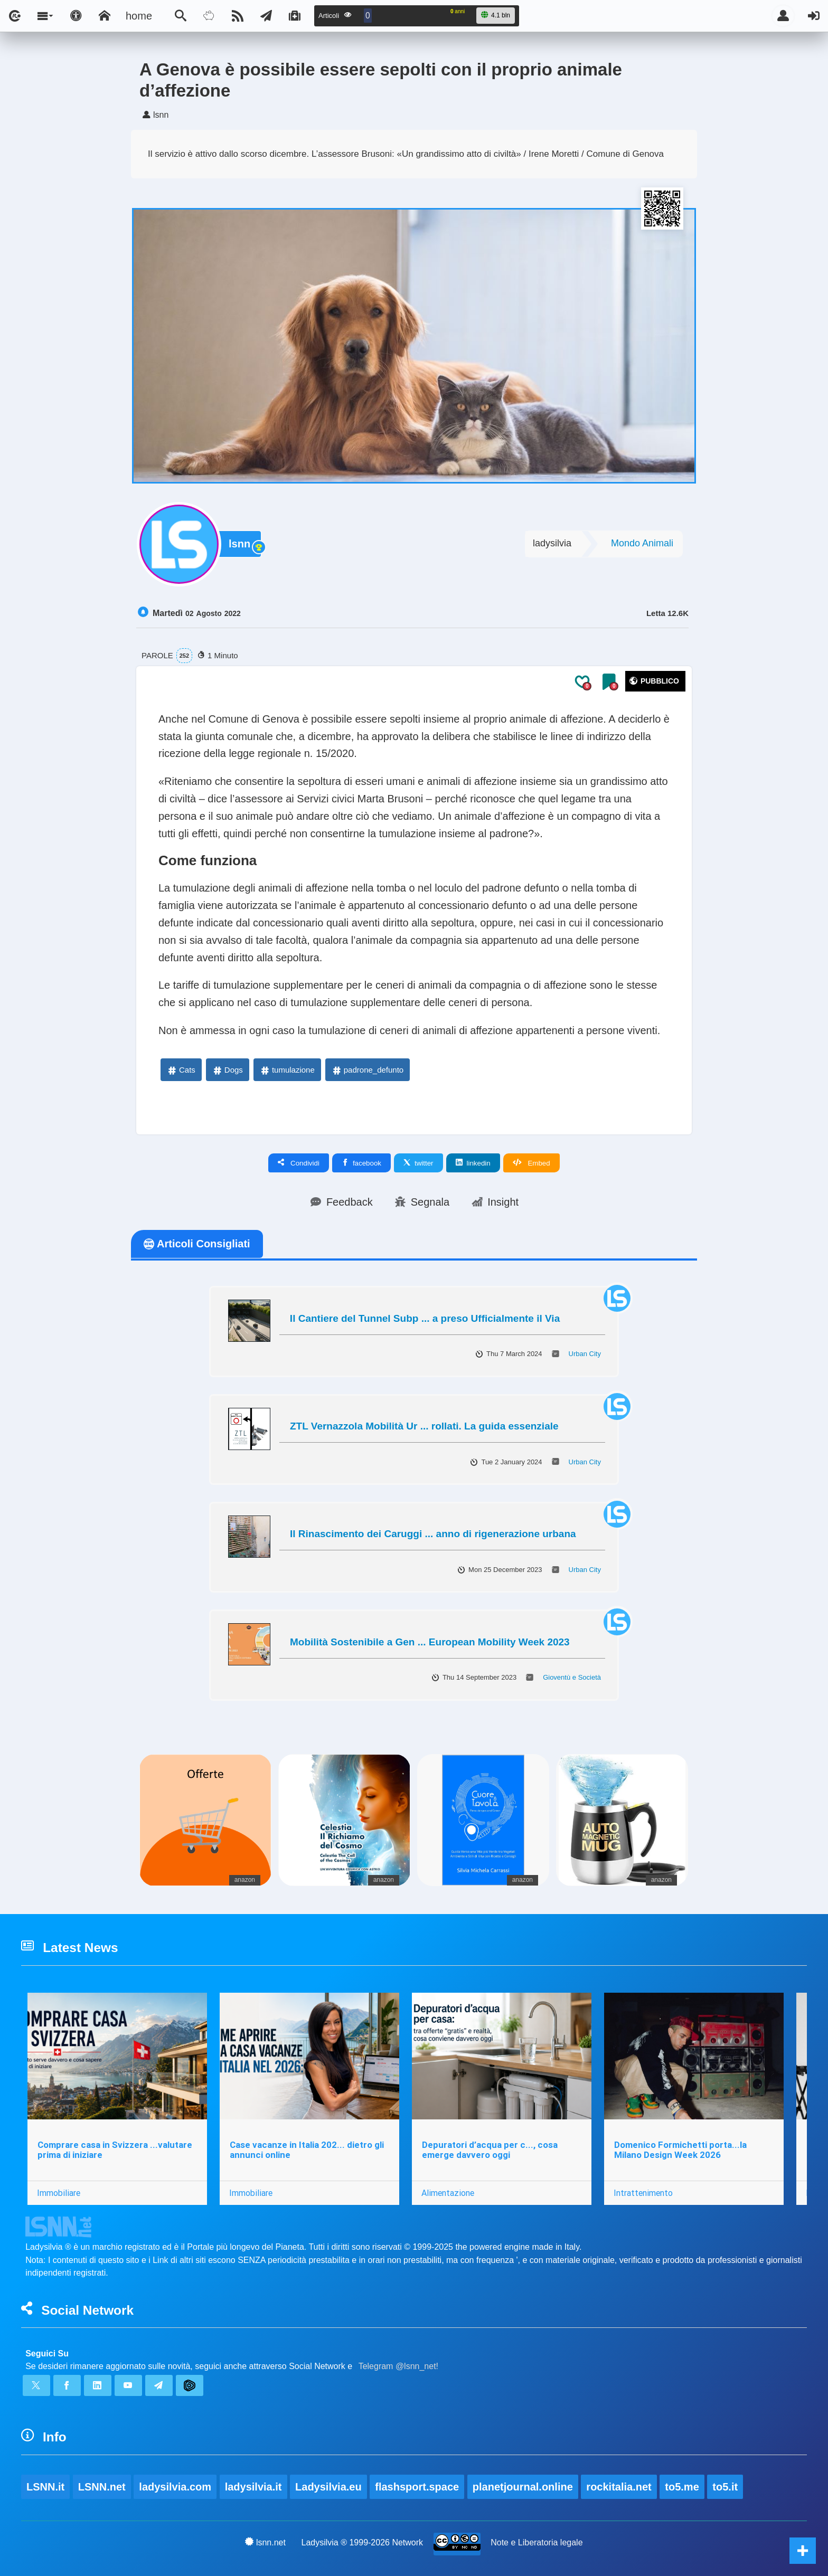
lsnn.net (265, 2542)
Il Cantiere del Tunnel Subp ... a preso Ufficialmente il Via (425, 1318)
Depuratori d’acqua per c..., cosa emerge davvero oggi (490, 2150)
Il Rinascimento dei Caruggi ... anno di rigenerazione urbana (433, 1533)
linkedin (473, 1163)
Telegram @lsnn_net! (398, 2366)
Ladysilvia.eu (328, 2487)
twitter (418, 1163)
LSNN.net (102, 2487)
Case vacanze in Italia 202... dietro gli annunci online (307, 2150)
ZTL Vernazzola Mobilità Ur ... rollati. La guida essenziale (424, 1426)
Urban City (585, 1354)
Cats (180, 1069)
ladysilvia (552, 543)
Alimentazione (447, 2192)
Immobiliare (58, 2192)
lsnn (239, 544)
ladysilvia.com (175, 2487)
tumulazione (287, 1069)
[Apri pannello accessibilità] (76, 16)
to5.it (725, 2487)
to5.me (682, 2487)
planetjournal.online (523, 2487)
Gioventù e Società (572, 1677)
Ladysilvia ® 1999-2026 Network (363, 2542)
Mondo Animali (642, 543)
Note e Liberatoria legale (536, 2542)
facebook (361, 1163)
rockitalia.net (618, 2487)
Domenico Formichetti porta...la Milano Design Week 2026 (680, 2150)
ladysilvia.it (253, 2487)
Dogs (227, 1069)
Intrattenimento (643, 2192)
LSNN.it (45, 2487)
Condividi (298, 1163)
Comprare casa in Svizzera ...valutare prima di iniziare (114, 2150)
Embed (531, 1163)
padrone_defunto (367, 1069)
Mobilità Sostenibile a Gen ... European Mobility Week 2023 (430, 1641)
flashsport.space (417, 2487)
